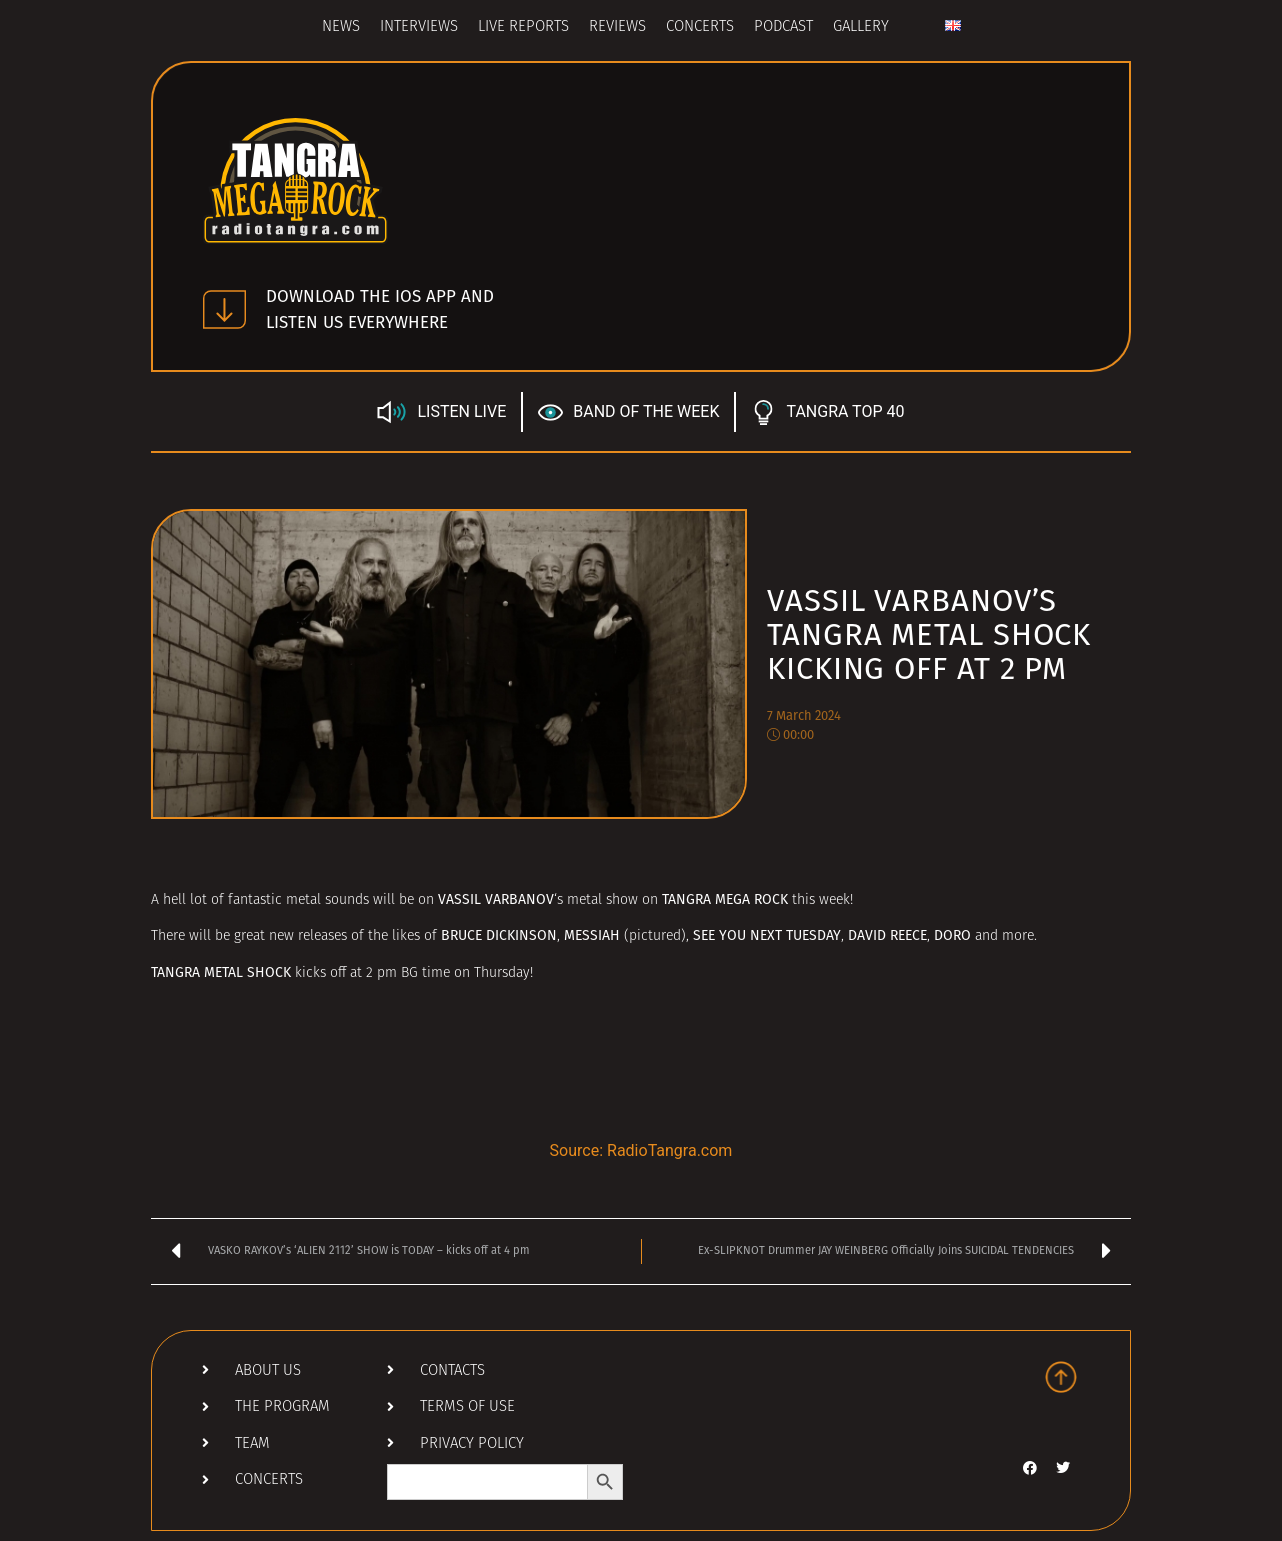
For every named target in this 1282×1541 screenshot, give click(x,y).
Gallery (861, 27)
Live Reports (523, 27)
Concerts (700, 27)
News (341, 27)
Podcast (783, 27)
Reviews (617, 27)
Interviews (419, 27)
